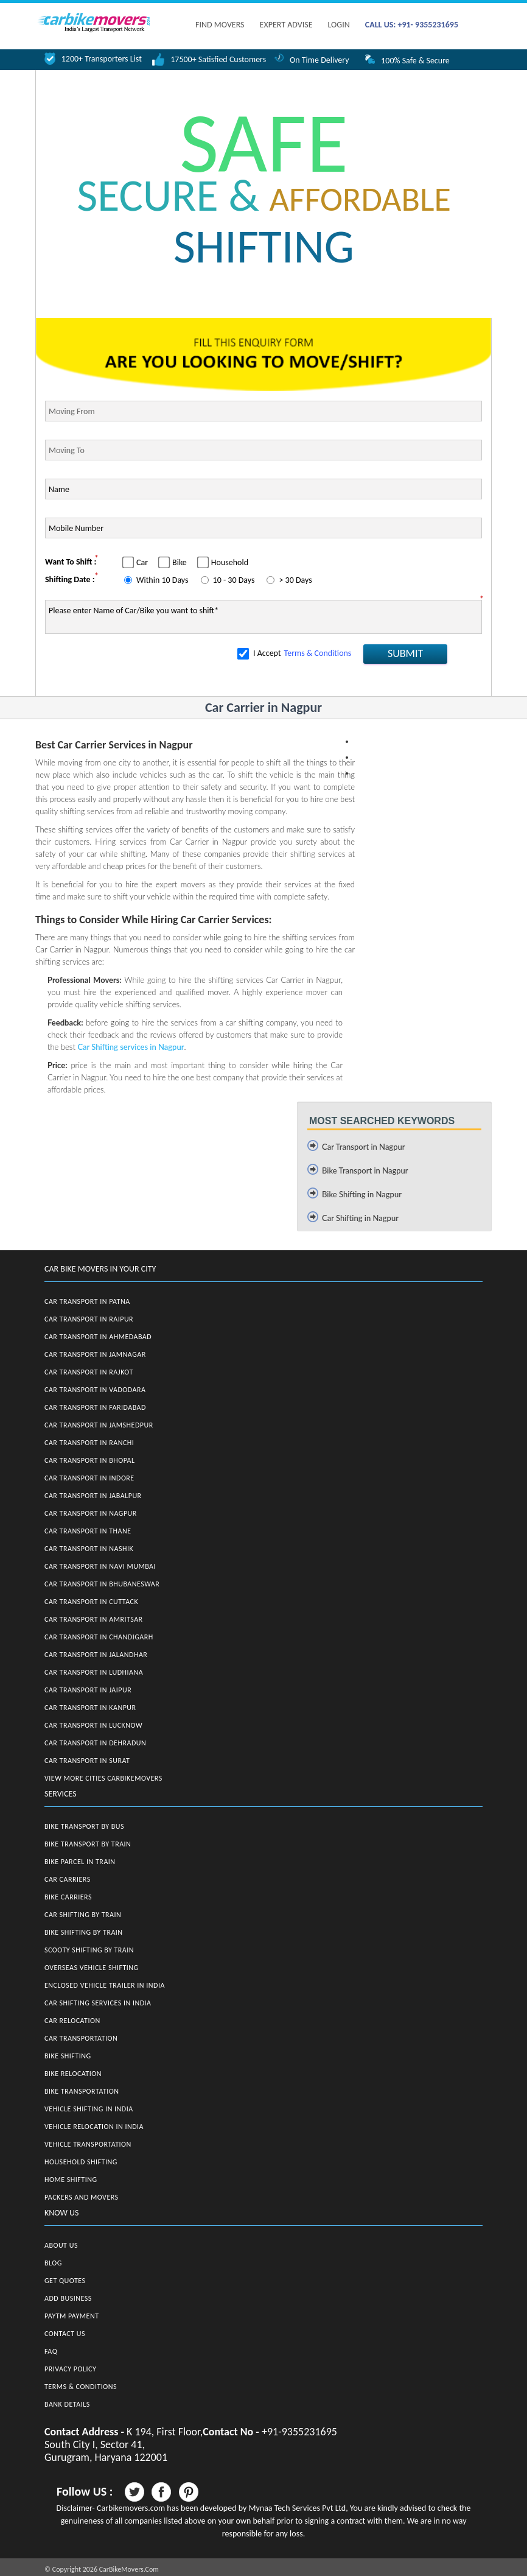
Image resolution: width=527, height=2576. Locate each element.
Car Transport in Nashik (88, 1548)
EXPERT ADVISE (286, 24)
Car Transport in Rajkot (88, 1372)
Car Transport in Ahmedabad (98, 1336)
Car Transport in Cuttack (91, 1601)
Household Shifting (80, 2162)
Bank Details (67, 2404)
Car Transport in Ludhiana (93, 1672)
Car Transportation (80, 2038)
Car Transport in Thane (87, 1531)
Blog (53, 2263)
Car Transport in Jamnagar (95, 1354)
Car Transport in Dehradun (95, 1743)
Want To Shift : (70, 562)
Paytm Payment (71, 2316)
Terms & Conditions (318, 653)
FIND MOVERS (219, 24)
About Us (61, 2245)
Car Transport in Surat (87, 1760)
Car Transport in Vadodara (94, 1389)
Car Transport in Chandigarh (98, 1637)
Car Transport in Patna (87, 1301)
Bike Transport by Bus (84, 1826)
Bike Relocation (73, 2073)
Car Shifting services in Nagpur (130, 1047)
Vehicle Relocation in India (94, 2126)
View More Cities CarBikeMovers (103, 1778)
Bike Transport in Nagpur (365, 1170)
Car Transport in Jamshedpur (98, 1425)
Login (338, 24)
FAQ (50, 2351)
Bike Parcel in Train (80, 1861)
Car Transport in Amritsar (93, 1619)
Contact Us (64, 2333)
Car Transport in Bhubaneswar (101, 1584)
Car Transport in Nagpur (363, 1147)
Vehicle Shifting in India (88, 2109)
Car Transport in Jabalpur (93, 1495)
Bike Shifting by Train (83, 1932)
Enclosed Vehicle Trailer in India (104, 1985)
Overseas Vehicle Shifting (91, 1967)
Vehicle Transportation (87, 2144)
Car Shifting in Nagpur (360, 1218)
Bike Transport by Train (87, 1844)
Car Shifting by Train (82, 1914)
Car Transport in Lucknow (93, 1725)
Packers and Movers (81, 2197)
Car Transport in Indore (89, 1478)
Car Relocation (72, 2020)
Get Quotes (65, 2280)
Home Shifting (70, 2179)
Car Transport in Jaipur (87, 1690)
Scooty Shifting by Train (89, 1950)
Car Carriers (67, 1879)
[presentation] (137, 666)
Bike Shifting (67, 2056)
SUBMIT (405, 653)
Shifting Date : (70, 579)
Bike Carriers (68, 1897)
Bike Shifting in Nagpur (362, 1194)
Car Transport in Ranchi (89, 1442)
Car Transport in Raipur (88, 1319)
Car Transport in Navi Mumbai (100, 1566)
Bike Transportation (81, 2091)
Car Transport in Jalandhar (95, 1654)
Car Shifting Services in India (98, 2003)
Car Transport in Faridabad (95, 1407)
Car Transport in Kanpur (90, 1707)
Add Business (68, 2298)
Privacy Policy (70, 2369)
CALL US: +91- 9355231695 (411, 24)
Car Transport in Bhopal (89, 1460)
